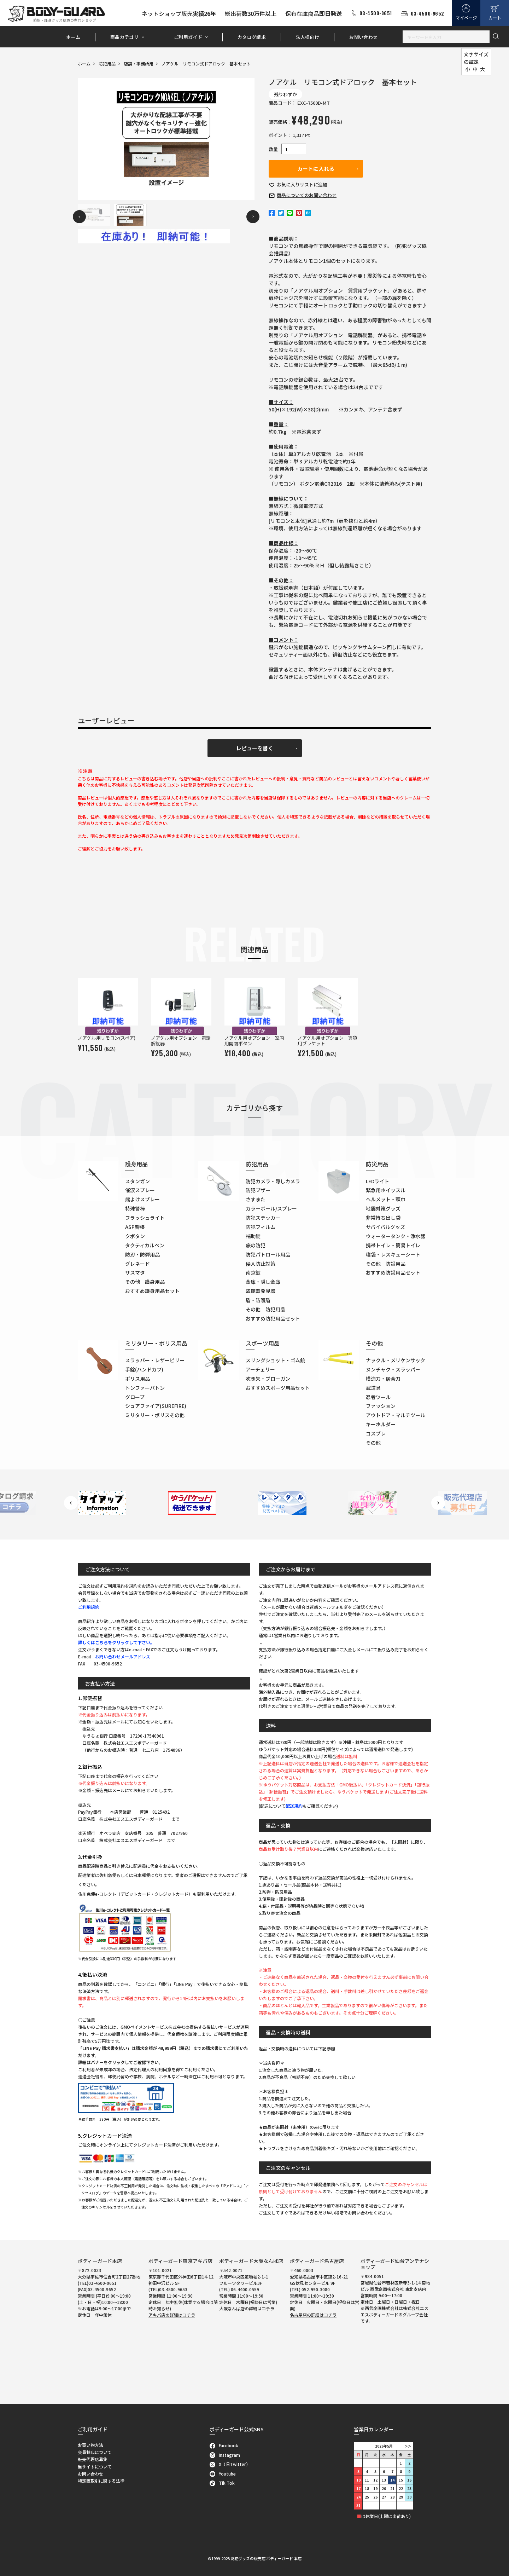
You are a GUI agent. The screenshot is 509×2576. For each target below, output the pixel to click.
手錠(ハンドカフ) (144, 1369)
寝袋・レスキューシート (393, 1254)
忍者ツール (378, 1396)
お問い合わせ (363, 37)
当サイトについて (95, 2467)
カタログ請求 (252, 37)
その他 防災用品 (385, 1263)
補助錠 (253, 1236)
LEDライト (377, 1181)
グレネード (137, 1263)
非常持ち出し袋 (383, 1217)
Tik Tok (222, 2483)
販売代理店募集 (92, 2459)
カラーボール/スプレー (271, 1208)
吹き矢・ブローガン (268, 1378)
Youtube (223, 2474)
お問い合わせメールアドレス (122, 1656)
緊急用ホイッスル (385, 1190)
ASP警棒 (135, 1226)
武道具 (373, 1387)
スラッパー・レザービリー (155, 1360)
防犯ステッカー (263, 1217)
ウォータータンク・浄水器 (395, 1236)
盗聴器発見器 (260, 1290)
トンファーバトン (145, 1387)
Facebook (224, 2445)
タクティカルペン (144, 1245)
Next (252, 216)
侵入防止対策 (260, 1263)
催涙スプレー (140, 1190)
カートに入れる (315, 168)
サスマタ (135, 1272)
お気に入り (302, 184)
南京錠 (253, 1272)
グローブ (135, 1396)
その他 (373, 1442)
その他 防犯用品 (265, 1309)
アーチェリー (260, 1369)
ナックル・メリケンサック (395, 1360)
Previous (79, 216)
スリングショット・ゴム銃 (275, 1360)
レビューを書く (254, 748)
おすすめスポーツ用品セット (278, 1387)
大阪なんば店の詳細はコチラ (246, 2308)
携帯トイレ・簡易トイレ (393, 1245)
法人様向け (308, 37)
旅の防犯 (255, 1245)
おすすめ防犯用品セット (273, 1318)
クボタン (135, 1236)
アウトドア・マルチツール (395, 1415)
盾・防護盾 (258, 1300)
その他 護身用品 (145, 1281)
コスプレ (376, 1433)
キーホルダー (381, 1424)
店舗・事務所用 (138, 63)
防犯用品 (107, 63)
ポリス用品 (137, 1378)
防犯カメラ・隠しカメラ (273, 1181)
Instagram (225, 2455)
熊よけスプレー (142, 1199)
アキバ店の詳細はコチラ (171, 2315)
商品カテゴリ (124, 37)
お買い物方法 (90, 2445)
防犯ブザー (258, 1190)
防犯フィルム (260, 1226)
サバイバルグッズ (385, 1226)
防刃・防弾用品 (142, 1254)
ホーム (73, 37)
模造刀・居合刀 (383, 1378)
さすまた (255, 1199)
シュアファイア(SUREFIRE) (155, 1405)
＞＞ (407, 2446)
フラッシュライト (145, 1217)
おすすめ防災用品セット (393, 1272)
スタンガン (137, 1181)
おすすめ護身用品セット (152, 1290)
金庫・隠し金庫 (263, 1281)
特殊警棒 (135, 1208)
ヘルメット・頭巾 (385, 1199)
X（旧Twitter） (230, 2464)
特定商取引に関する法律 (101, 2481)
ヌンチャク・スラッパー (393, 1369)
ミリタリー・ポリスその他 (155, 1415)
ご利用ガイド (188, 37)
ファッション (381, 1405)
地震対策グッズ (383, 1208)
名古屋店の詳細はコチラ (313, 2315)
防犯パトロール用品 (268, 1254)
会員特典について (95, 2452)
